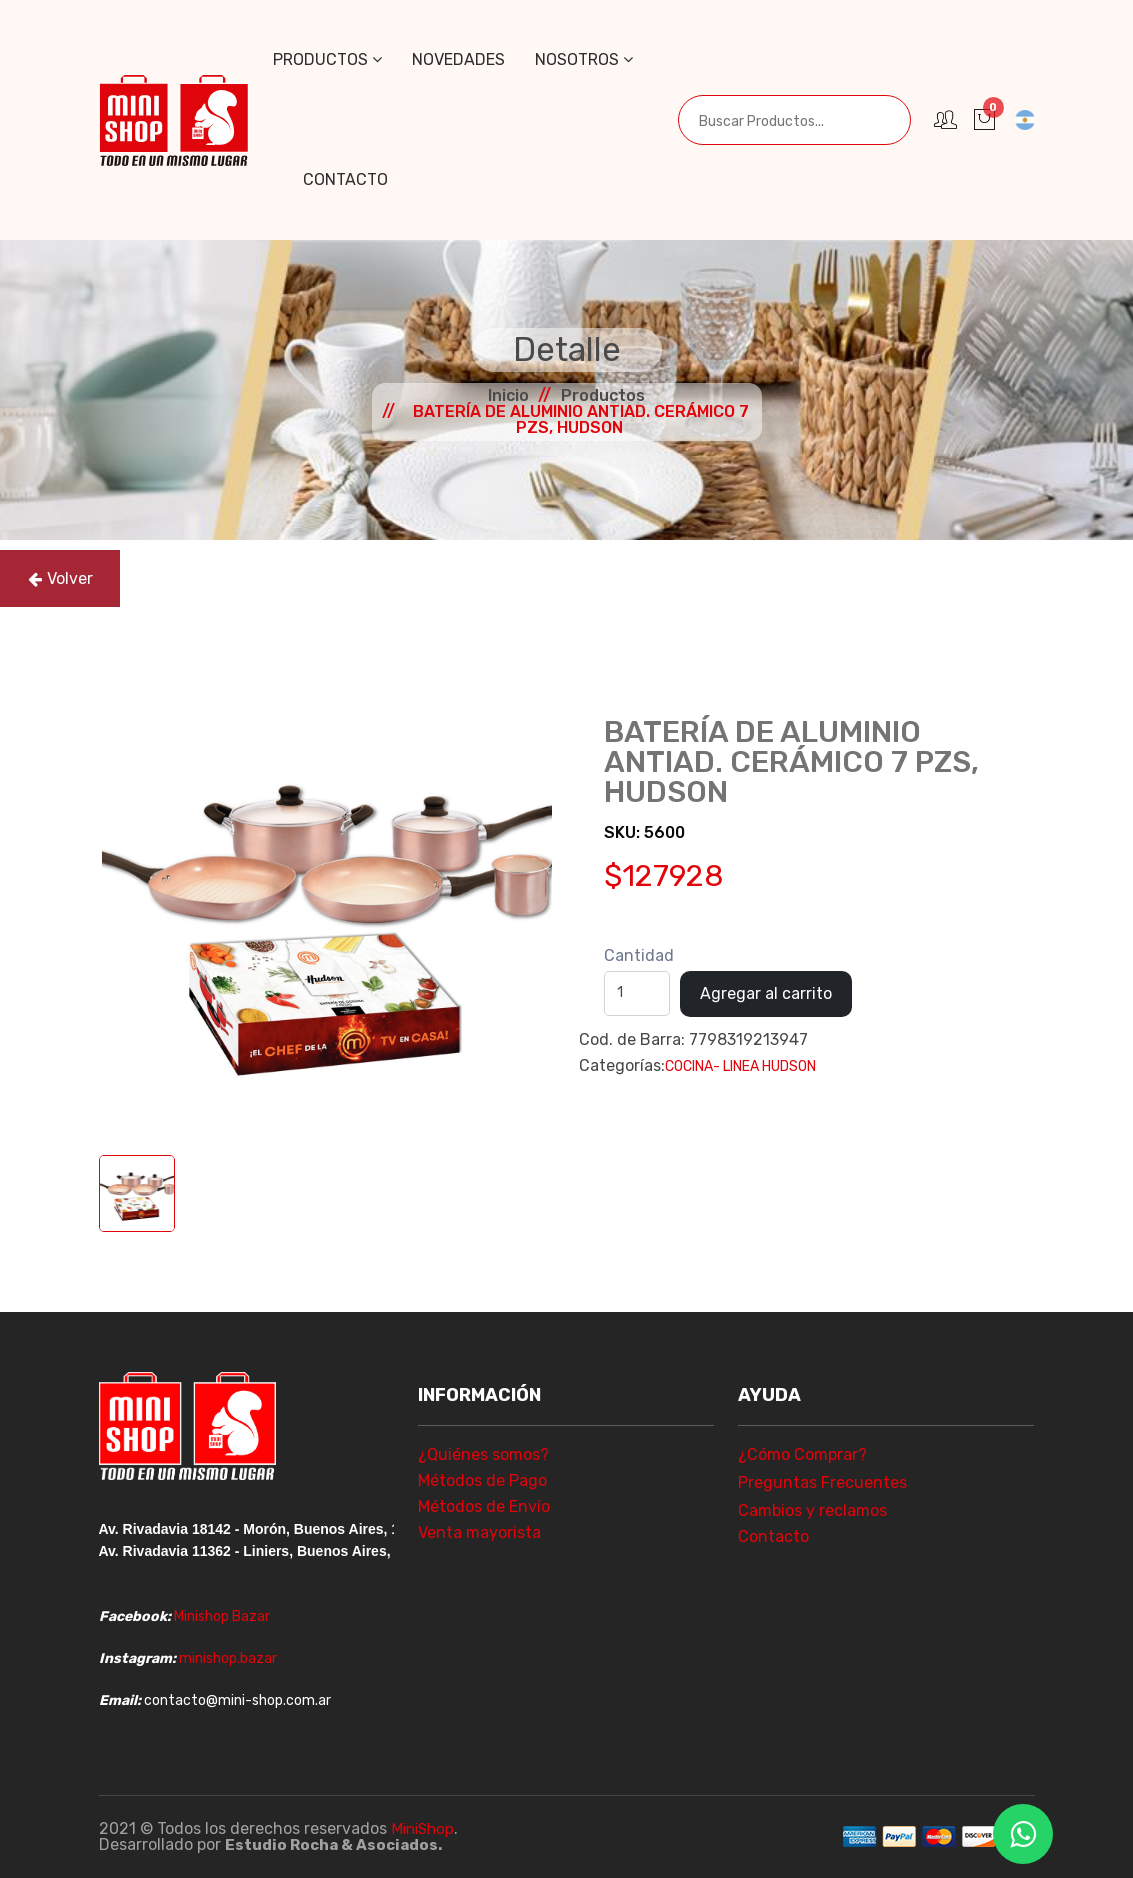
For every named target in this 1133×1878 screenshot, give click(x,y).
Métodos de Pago (482, 1480)
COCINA (689, 1066)
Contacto (345, 179)
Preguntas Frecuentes (822, 1482)
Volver (60, 578)
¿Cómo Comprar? (802, 1454)
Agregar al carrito (766, 993)
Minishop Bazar (222, 1616)
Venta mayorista (479, 1532)
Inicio (508, 395)
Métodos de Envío (484, 1506)
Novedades (458, 59)
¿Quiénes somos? (483, 1454)
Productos (327, 59)
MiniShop (425, 1828)
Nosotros (584, 59)
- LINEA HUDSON (764, 1066)
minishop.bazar (228, 1658)
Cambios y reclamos (812, 1510)
